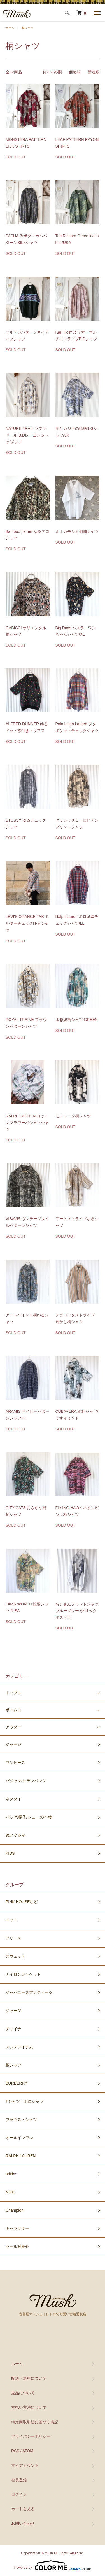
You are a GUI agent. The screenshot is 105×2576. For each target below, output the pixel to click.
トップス (13, 1693)
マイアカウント (25, 2465)
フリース (13, 1938)
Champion (15, 2210)
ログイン (19, 2494)
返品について (23, 2393)
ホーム (10, 27)
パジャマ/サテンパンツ (26, 1780)
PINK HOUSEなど (22, 1901)
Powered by (52, 2565)
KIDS (10, 1853)
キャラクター (17, 2228)
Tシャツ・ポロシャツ (24, 2101)
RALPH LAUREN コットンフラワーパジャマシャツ (27, 1123)
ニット (11, 1920)
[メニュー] (96, 12)
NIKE (10, 2192)
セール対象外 (17, 2246)
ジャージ (13, 1744)
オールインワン (19, 2138)
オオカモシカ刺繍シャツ (77, 531)
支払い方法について (28, 2407)
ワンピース (15, 1762)
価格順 (75, 72)
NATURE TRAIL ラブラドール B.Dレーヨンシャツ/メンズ (27, 435)
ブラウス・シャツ (21, 2119)
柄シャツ (27, 27)
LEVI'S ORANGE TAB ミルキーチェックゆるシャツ (27, 923)
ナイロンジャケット (23, 1974)
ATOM (27, 2451)
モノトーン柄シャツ (73, 1116)
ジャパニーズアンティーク (29, 1992)
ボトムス (13, 1710)
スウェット (15, 1956)
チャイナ (13, 2029)
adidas (11, 2174)
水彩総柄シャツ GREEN (76, 1019)
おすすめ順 (52, 72)
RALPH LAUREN (21, 2155)
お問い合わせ (23, 2523)
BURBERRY (16, 2083)
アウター (13, 1727)
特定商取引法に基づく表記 (34, 2422)
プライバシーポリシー (30, 2436)
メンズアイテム (19, 2047)
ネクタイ (13, 1799)
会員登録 (19, 2480)
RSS (15, 2451)
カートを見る (23, 2509)
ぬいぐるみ (15, 1835)
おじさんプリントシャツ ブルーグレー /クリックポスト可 (77, 1611)
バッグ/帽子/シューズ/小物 (29, 1817)
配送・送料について (28, 2378)
